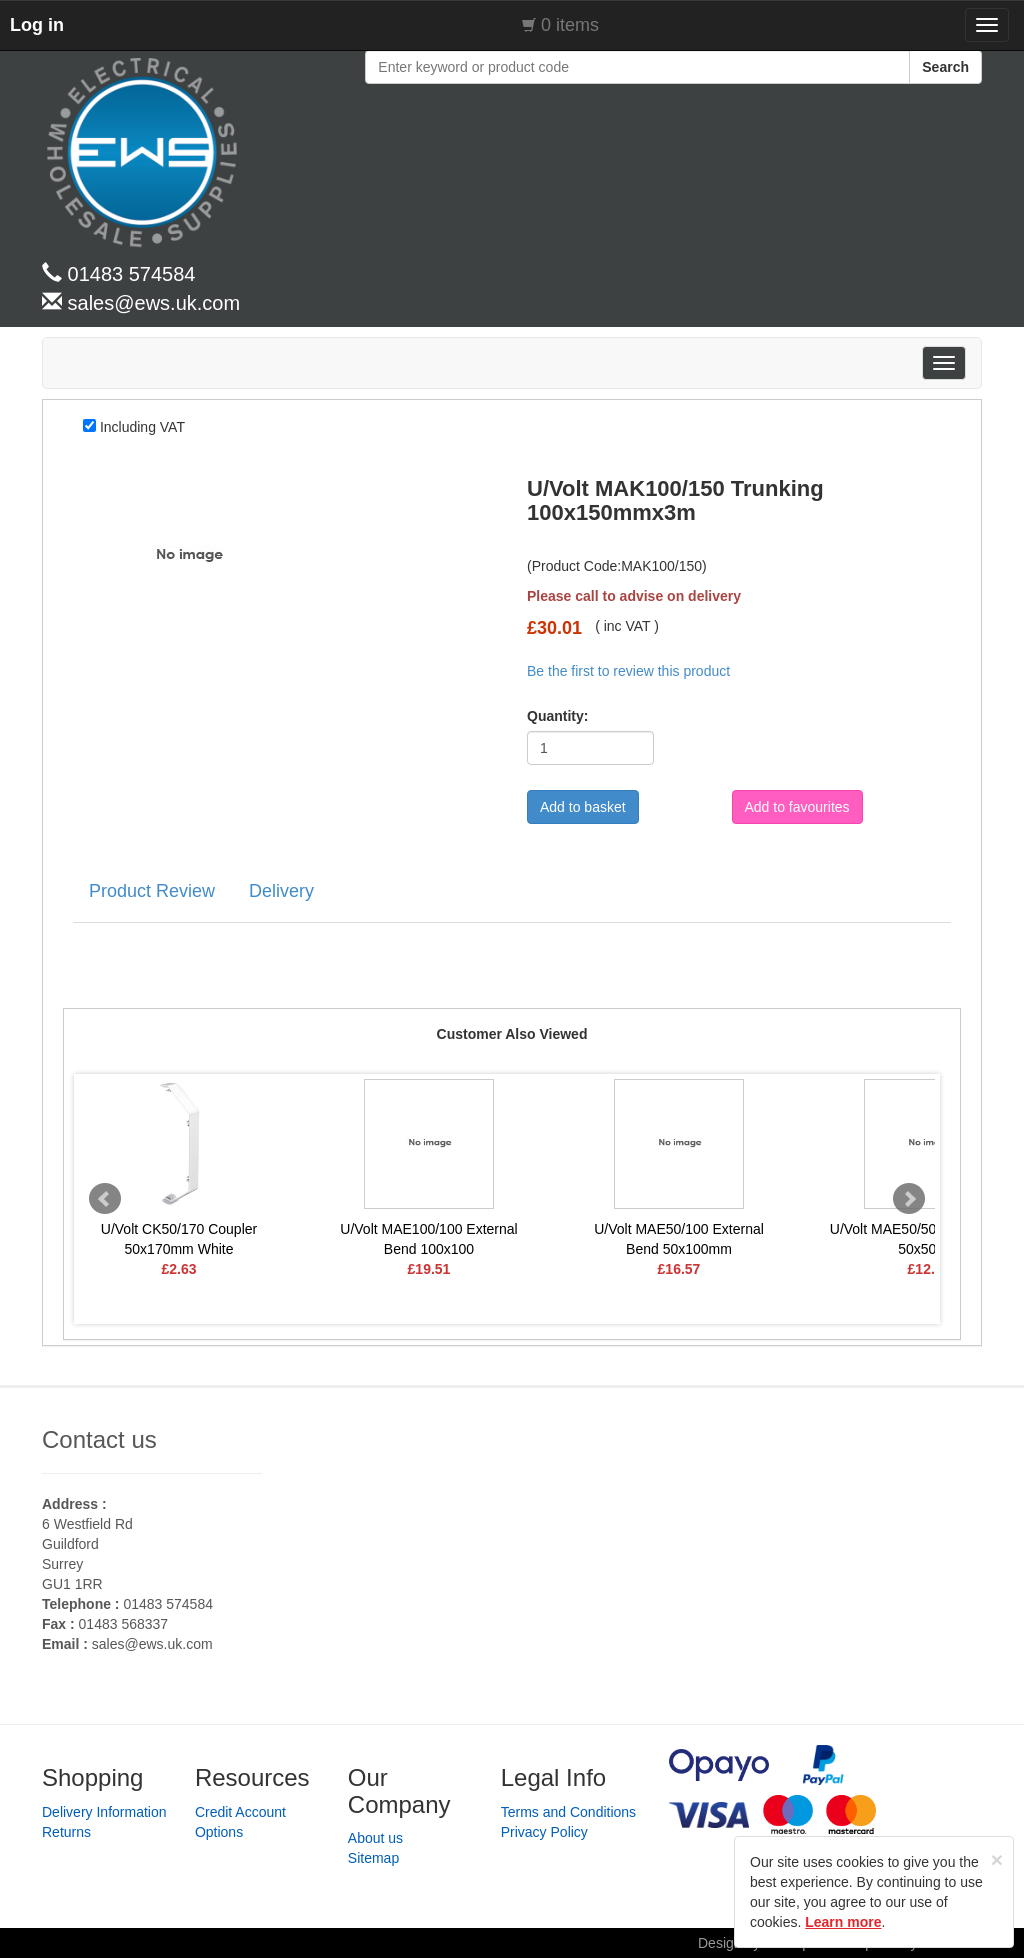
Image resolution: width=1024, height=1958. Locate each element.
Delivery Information (104, 1812)
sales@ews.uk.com (152, 1644)
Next (909, 1199)
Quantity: (551, 716)
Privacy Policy (544, 1832)
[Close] (997, 1859)
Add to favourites (797, 807)
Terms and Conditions (568, 1812)
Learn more (843, 1922)
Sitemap (373, 1858)
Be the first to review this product (628, 671)
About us (375, 1838)
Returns (66, 1832)
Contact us (99, 1439)
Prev (105, 1199)
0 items (570, 25)
